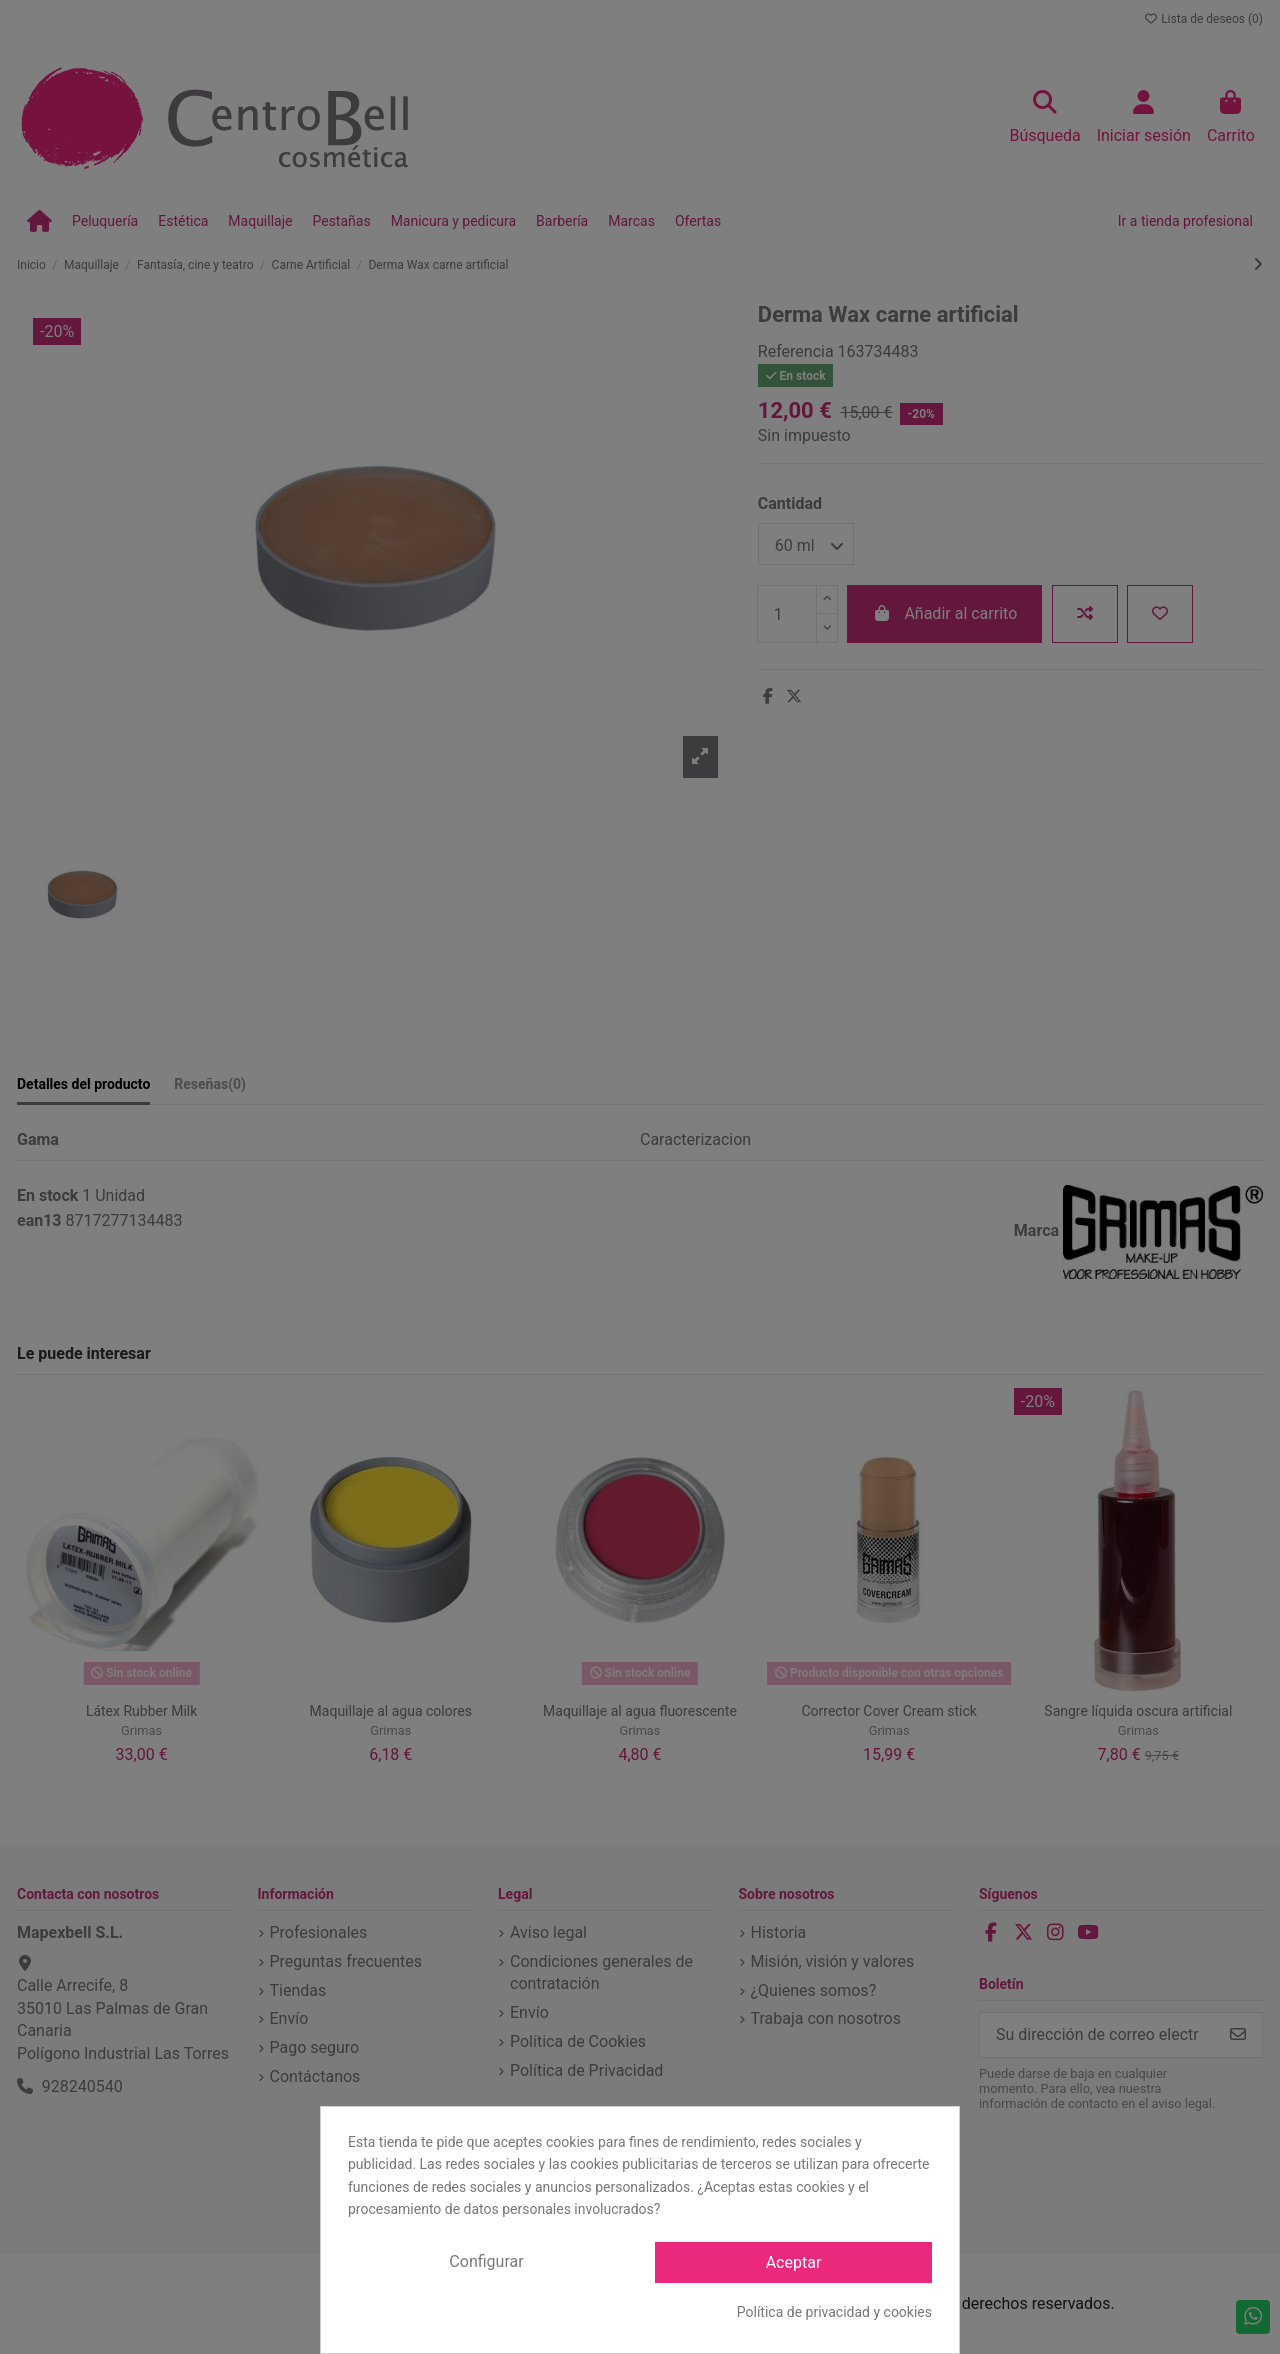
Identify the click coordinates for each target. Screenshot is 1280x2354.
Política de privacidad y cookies (834, 2312)
